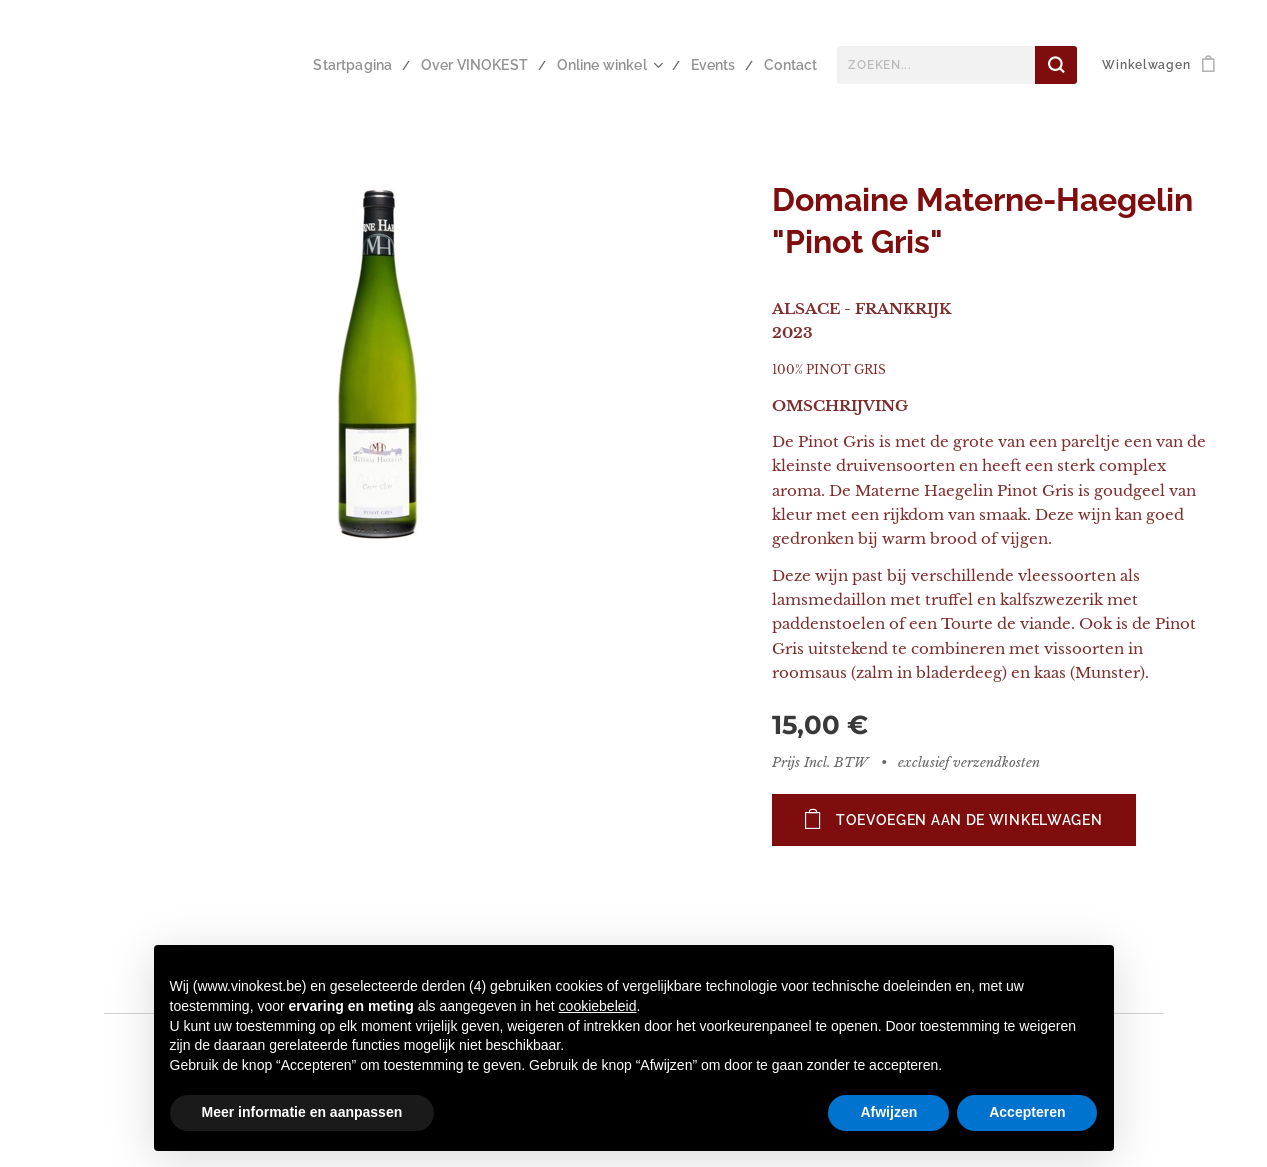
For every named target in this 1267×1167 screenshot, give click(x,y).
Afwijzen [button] (888, 1112)
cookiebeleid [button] (598, 1006)
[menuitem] (382, 65)
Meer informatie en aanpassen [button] (302, 1112)
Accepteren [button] (1027, 1112)
